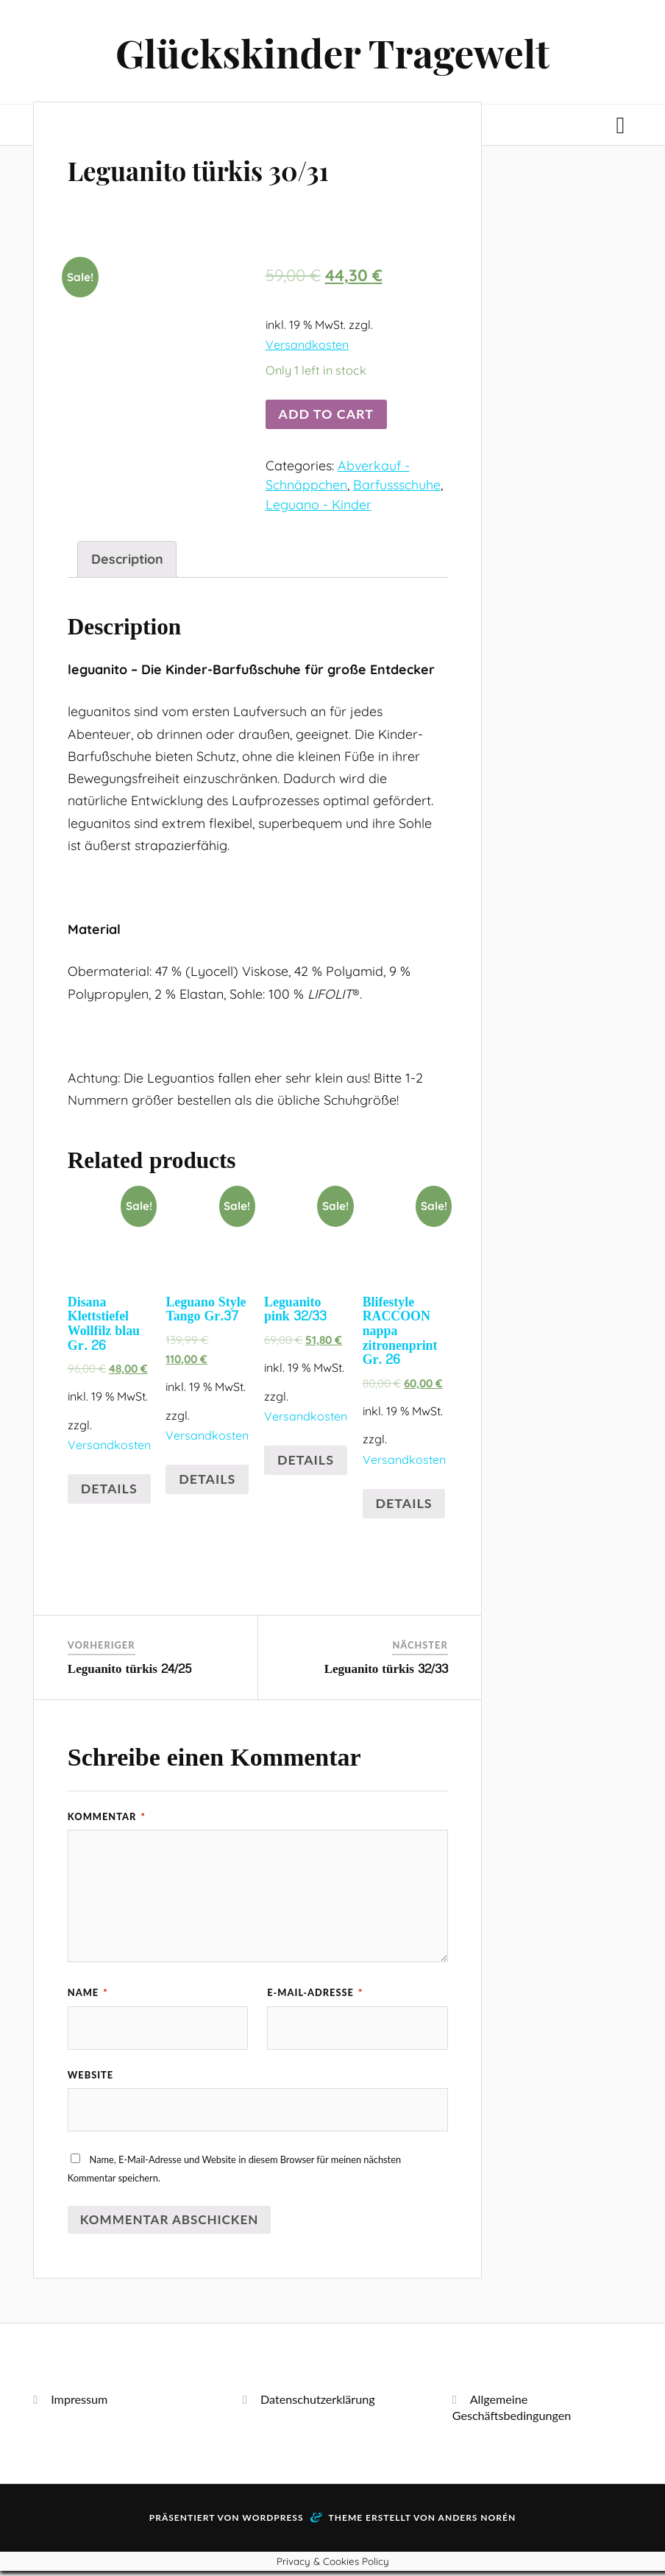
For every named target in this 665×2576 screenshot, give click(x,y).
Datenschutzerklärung (317, 2404)
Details (109, 1492)
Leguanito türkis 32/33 (386, 1672)
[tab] (127, 563)
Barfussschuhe (397, 488)
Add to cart (325, 417)
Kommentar (107, 1820)
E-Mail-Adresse (315, 1996)
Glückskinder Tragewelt (332, 54)
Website (90, 2079)
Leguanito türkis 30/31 (233, 171)
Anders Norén (477, 2522)
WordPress (272, 2522)
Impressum (79, 2404)
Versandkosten (307, 348)
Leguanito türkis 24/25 (130, 1672)
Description (127, 562)
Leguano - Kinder (318, 508)
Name (88, 1996)
